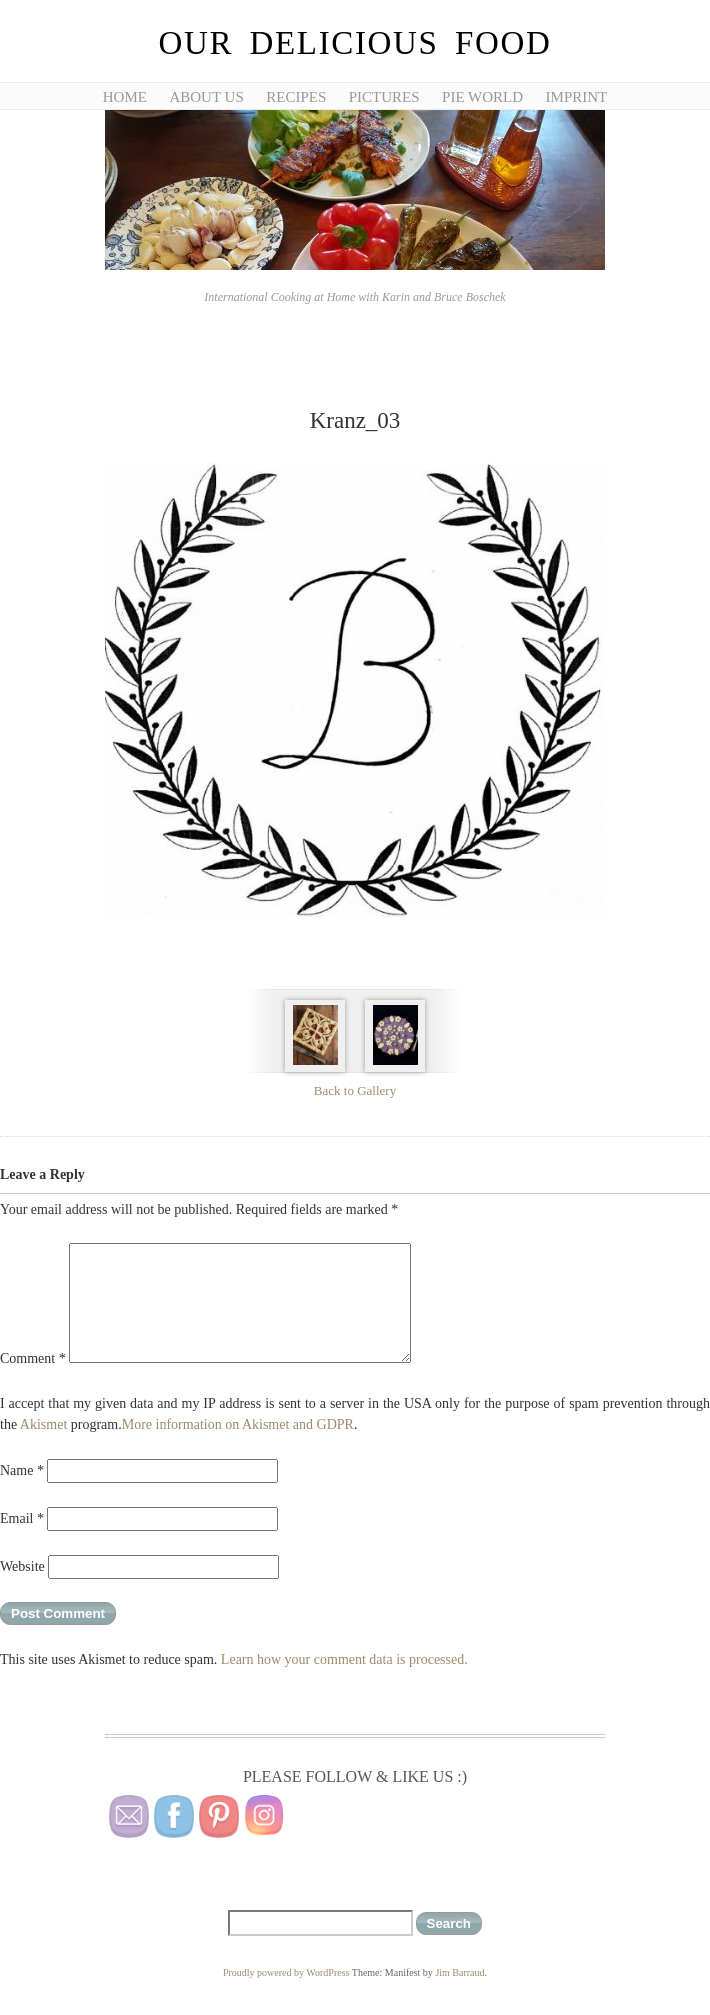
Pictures (384, 97)
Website (22, 1566)
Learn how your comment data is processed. (344, 1659)
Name (22, 1470)
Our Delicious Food (354, 43)
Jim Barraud (459, 1972)
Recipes (296, 97)
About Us (206, 97)
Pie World (482, 97)
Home (125, 97)
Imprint (577, 97)
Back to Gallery (355, 1090)
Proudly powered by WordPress (286, 1972)
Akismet (43, 1424)
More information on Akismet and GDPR (238, 1424)
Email (22, 1518)
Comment (33, 1358)
